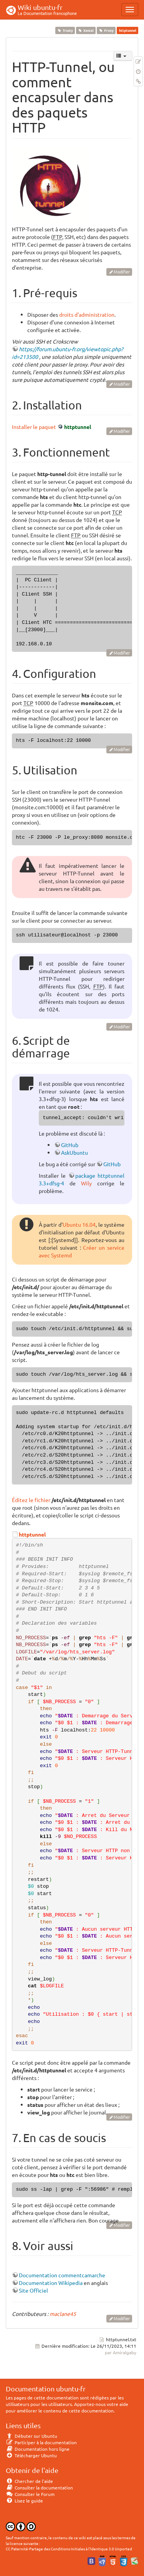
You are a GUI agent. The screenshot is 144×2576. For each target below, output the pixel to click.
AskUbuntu (74, 1152)
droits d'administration (86, 314)
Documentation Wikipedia (51, 2282)
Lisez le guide (24, 2500)
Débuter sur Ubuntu (31, 2436)
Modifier (122, 271)
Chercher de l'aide (29, 2481)
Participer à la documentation (41, 2442)
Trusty (65, 30)
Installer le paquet (34, 426)
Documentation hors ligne (38, 2449)
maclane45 (63, 2313)
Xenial (85, 30)
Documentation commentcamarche (62, 2275)
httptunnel (77, 426)
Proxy (106, 30)
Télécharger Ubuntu (31, 2455)
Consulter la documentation (39, 2487)
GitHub (69, 1144)
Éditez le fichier (31, 1499)
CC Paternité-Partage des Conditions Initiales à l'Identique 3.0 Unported (69, 2548)
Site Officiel (33, 2290)
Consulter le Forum (30, 2494)
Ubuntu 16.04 (79, 1224)
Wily (86, 1183)
